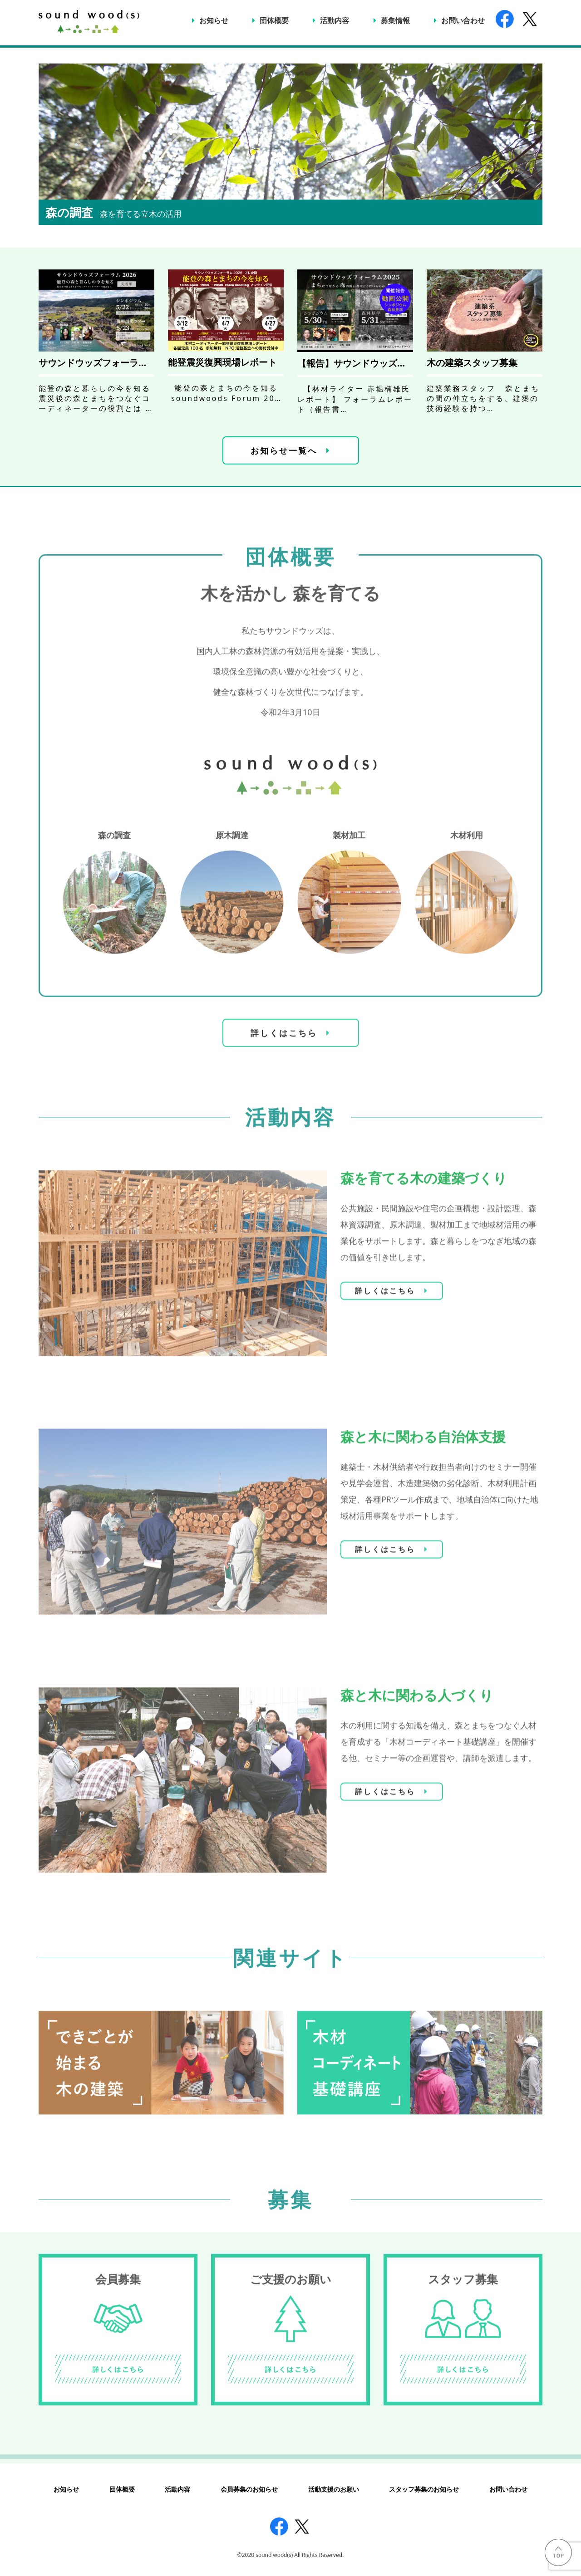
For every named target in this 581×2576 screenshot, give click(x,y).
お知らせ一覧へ (284, 450)
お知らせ (213, 20)
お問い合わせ (463, 20)
